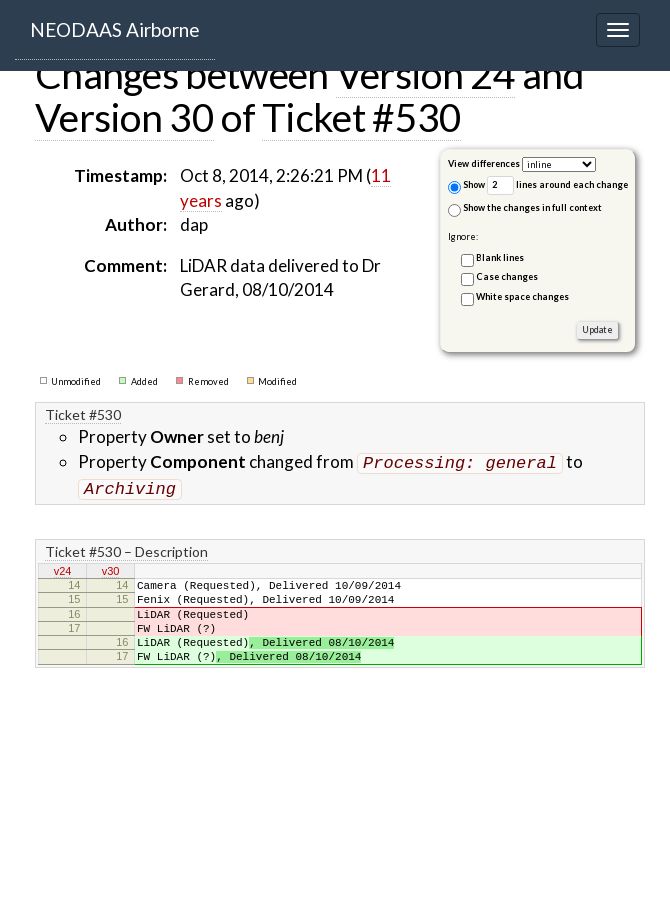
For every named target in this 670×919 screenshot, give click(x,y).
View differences (484, 163)
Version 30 (124, 117)
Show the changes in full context (525, 209)
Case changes (507, 276)
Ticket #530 (361, 117)
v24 (63, 568)
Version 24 (425, 74)
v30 (111, 568)
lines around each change (557, 185)
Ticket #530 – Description (126, 547)
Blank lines (500, 257)
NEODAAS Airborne (115, 29)
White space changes (522, 296)
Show (466, 186)
